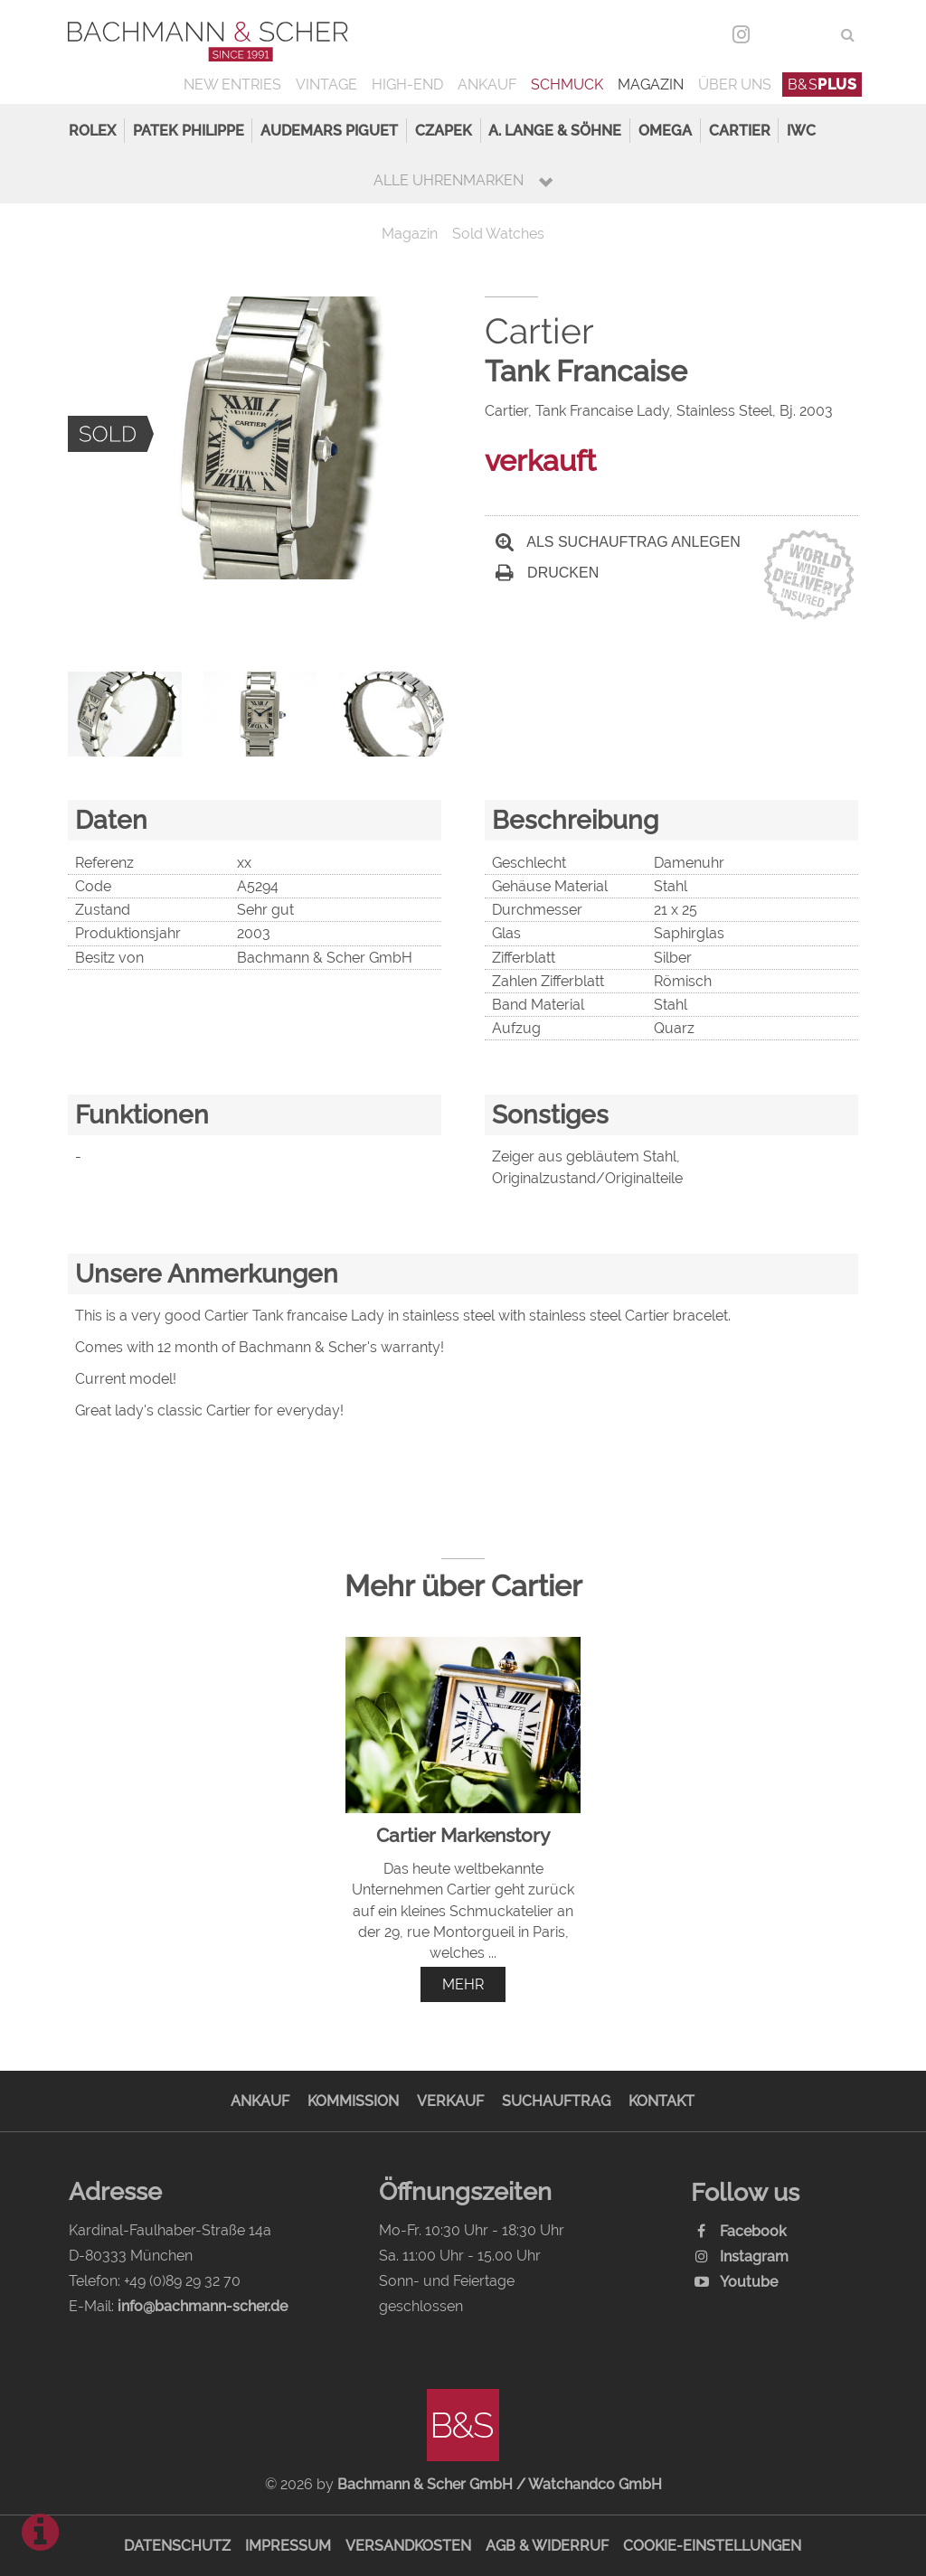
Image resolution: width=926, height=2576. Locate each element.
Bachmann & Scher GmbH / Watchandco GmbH (499, 2484)
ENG (815, 34)
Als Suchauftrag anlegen (618, 542)
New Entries (232, 84)
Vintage (326, 84)
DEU (778, 34)
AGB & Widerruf (547, 2545)
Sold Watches (498, 233)
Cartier (739, 130)
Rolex (92, 130)
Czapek (443, 130)
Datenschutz (177, 2545)
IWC (801, 130)
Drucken (547, 572)
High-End (407, 84)
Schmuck (567, 84)
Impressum (288, 2545)
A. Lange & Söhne (554, 130)
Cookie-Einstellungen (712, 2545)
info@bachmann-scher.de (203, 2306)
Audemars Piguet (329, 130)
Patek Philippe (188, 130)
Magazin (651, 84)
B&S (822, 84)
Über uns (734, 84)
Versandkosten (408, 2545)
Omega (665, 130)
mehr (463, 1984)
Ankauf (487, 84)
